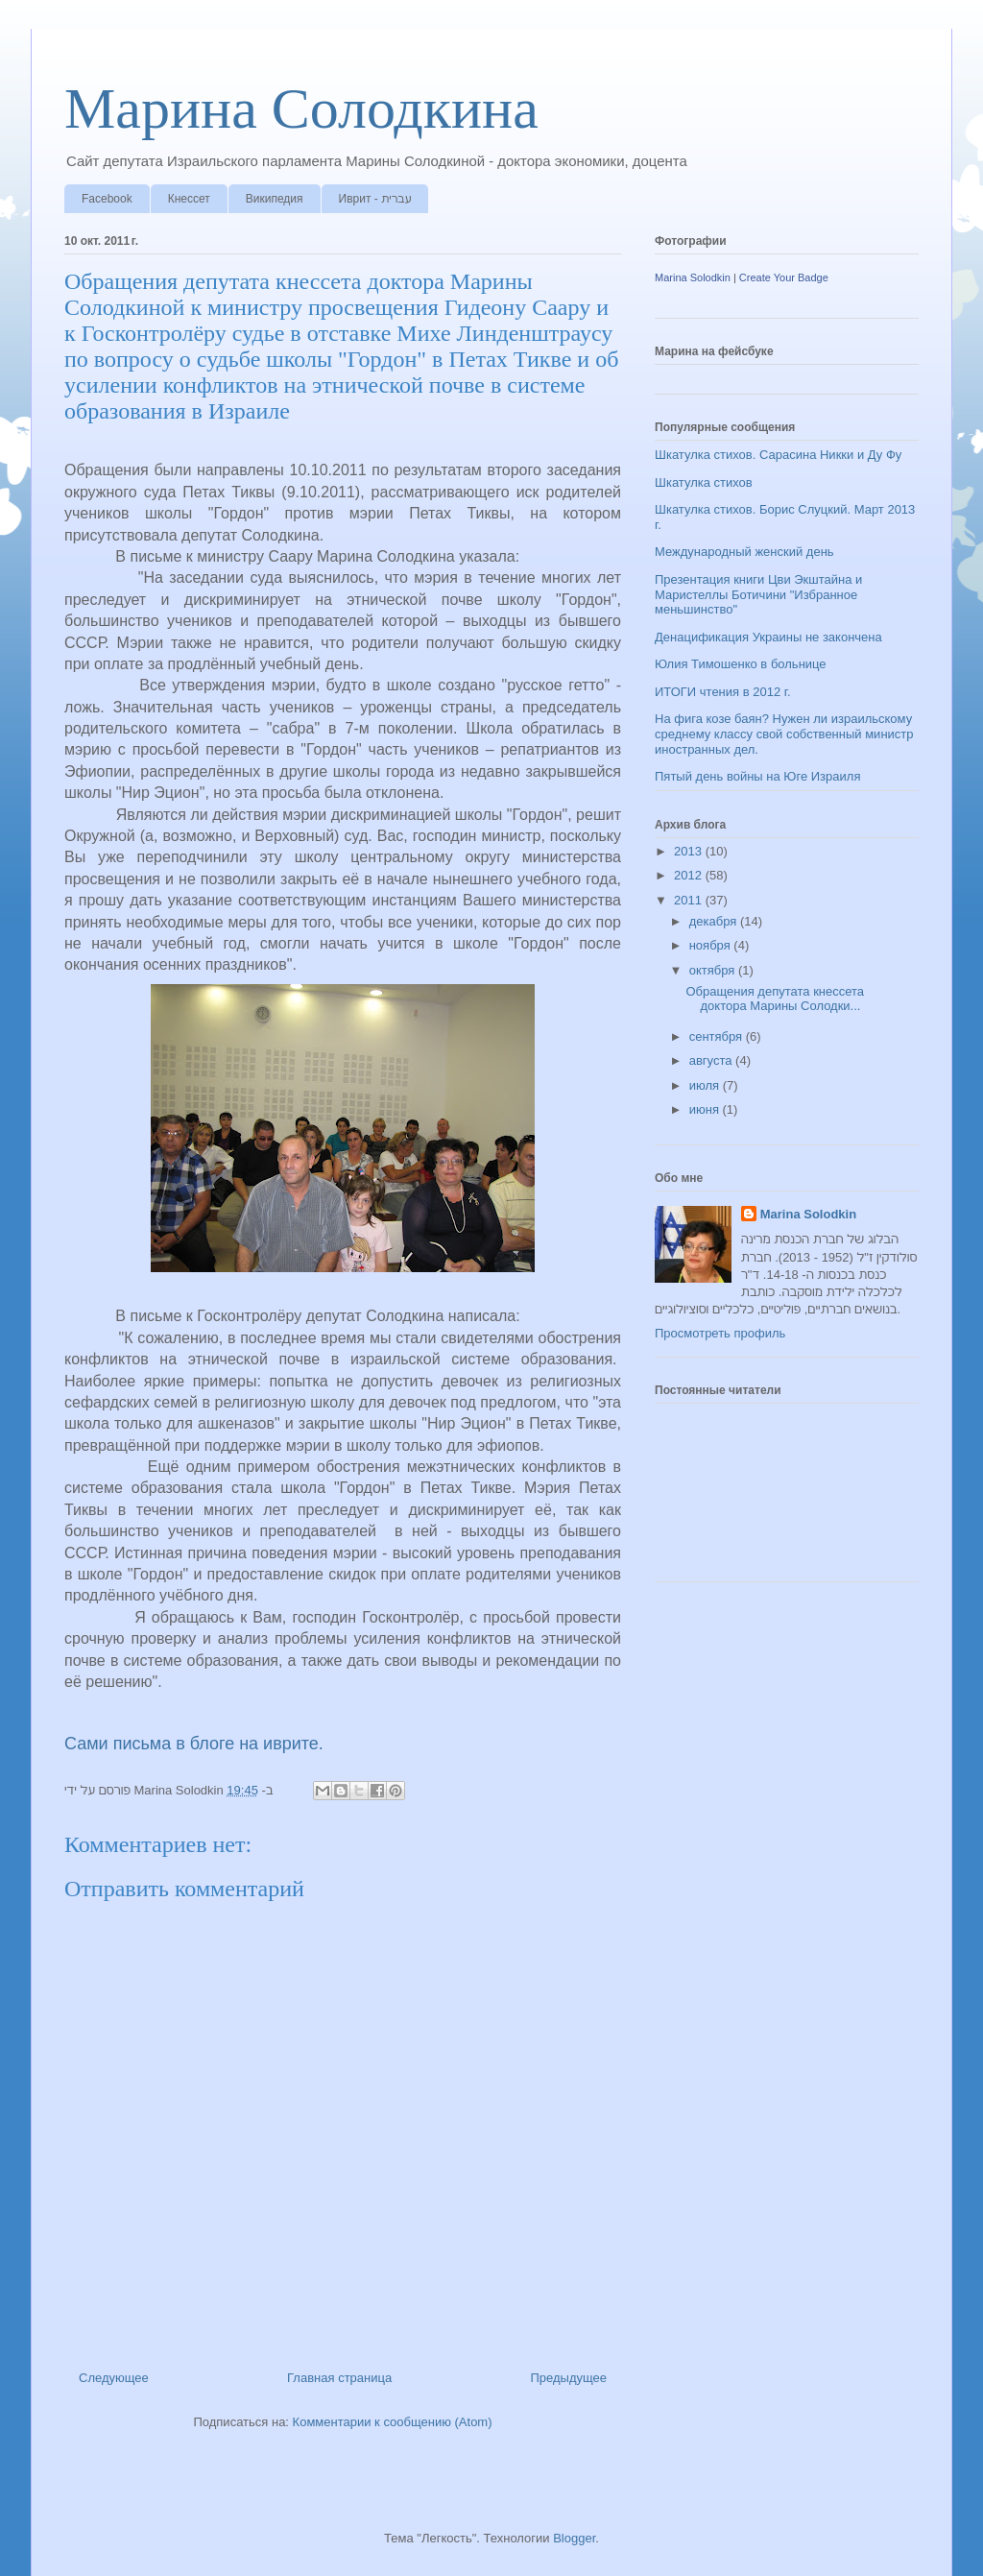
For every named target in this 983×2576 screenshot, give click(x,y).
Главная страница (339, 2378)
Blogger (574, 2538)
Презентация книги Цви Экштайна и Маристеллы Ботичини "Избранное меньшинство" (758, 594)
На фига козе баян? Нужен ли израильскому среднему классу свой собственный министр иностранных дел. (784, 733)
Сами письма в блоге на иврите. (194, 1743)
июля (706, 1085)
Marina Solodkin (693, 277)
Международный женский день (744, 551)
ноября (711, 945)
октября (713, 970)
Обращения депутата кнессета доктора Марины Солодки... (774, 999)
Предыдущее (568, 2378)
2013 (690, 851)
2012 (690, 875)
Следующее (114, 2378)
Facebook (107, 198)
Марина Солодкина (301, 108)
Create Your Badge (783, 277)
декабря (714, 921)
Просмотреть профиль (720, 1333)
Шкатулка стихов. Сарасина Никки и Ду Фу (778, 454)
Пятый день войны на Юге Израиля (757, 776)
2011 (690, 900)
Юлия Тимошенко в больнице (741, 664)
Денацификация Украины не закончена (768, 637)
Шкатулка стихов (704, 482)
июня (706, 1109)
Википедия (274, 198)
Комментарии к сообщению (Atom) (392, 2422)
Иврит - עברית (375, 198)
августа (712, 1060)
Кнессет (189, 198)
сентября (717, 1036)
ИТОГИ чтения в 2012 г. (723, 692)
